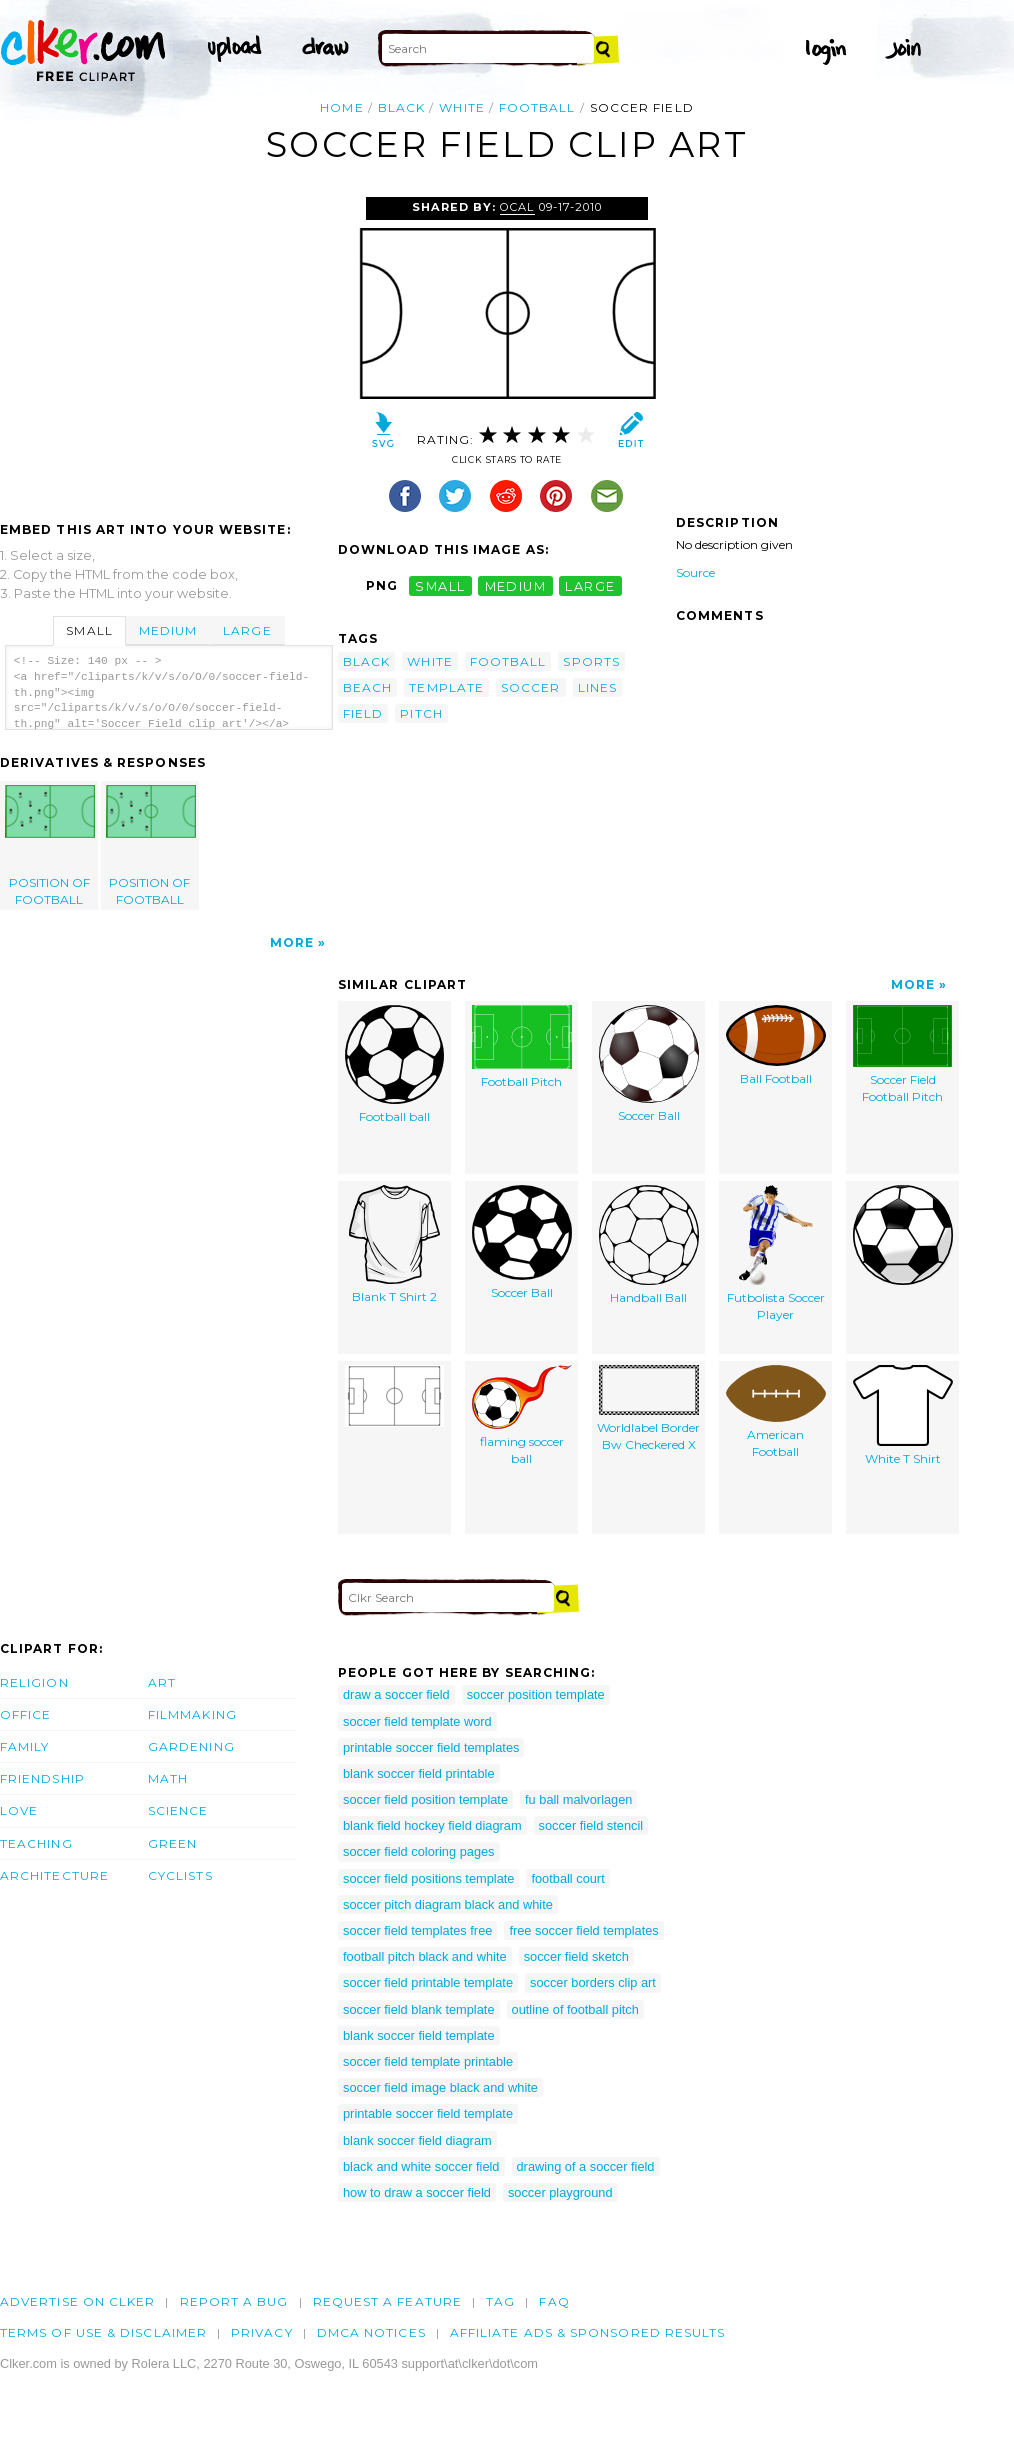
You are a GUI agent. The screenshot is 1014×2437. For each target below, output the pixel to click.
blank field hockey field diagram (432, 1825)
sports (591, 661)
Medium (168, 630)
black (401, 107)
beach (367, 687)
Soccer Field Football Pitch (902, 1054)
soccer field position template (425, 1799)
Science (178, 1810)
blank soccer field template (419, 2035)
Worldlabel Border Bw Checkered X (648, 1408)
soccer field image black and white (440, 2087)
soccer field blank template (419, 2009)
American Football (776, 1412)
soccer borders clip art (593, 1982)
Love (19, 1810)
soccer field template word (417, 1721)
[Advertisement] (168, 347)
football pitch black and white (425, 1956)
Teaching (36, 1843)
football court (567, 1878)
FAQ (554, 2301)
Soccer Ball (649, 1064)
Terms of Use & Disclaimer (103, 2332)
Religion (34, 1682)
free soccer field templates (583, 1930)
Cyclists (180, 1875)
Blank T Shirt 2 (394, 1244)
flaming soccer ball (522, 1415)
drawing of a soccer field (586, 2166)
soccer (530, 687)
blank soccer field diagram (417, 2140)
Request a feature (387, 2301)
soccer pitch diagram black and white (448, 1904)
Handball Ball (649, 1245)
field (363, 713)
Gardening (191, 1746)
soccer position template (536, 1694)
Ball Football (776, 1045)
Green (172, 1843)
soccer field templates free (417, 1930)
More (292, 942)
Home (341, 107)
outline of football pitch (575, 2009)
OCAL (517, 207)
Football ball (394, 1064)
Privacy (262, 2332)
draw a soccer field (396, 1694)
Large (247, 630)
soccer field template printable (428, 2061)
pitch (421, 713)
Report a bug (234, 2301)
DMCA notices (371, 2332)
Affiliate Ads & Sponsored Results (588, 2332)
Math (168, 1778)
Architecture (54, 1875)
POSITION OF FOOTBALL (50, 846)
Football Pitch (522, 1047)
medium (516, 585)
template (446, 687)
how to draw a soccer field (417, 2192)
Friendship (42, 1778)
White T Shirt (903, 1415)
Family (24, 1746)
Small (89, 630)
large (590, 585)
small (440, 585)
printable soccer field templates (431, 1747)
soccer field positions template (428, 1878)
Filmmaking (192, 1714)
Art (162, 1682)
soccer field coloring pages (419, 1851)
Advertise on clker (77, 2301)
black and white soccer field (421, 2166)
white (461, 107)
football (537, 107)
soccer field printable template (428, 1982)
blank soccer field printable (419, 1773)
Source (695, 572)
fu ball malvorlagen (578, 1799)
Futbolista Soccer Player (776, 1253)
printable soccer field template (428, 2113)
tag (500, 2301)
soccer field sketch (576, 1956)
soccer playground (560, 2192)
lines (597, 687)
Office (25, 1714)
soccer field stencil (591, 1825)
